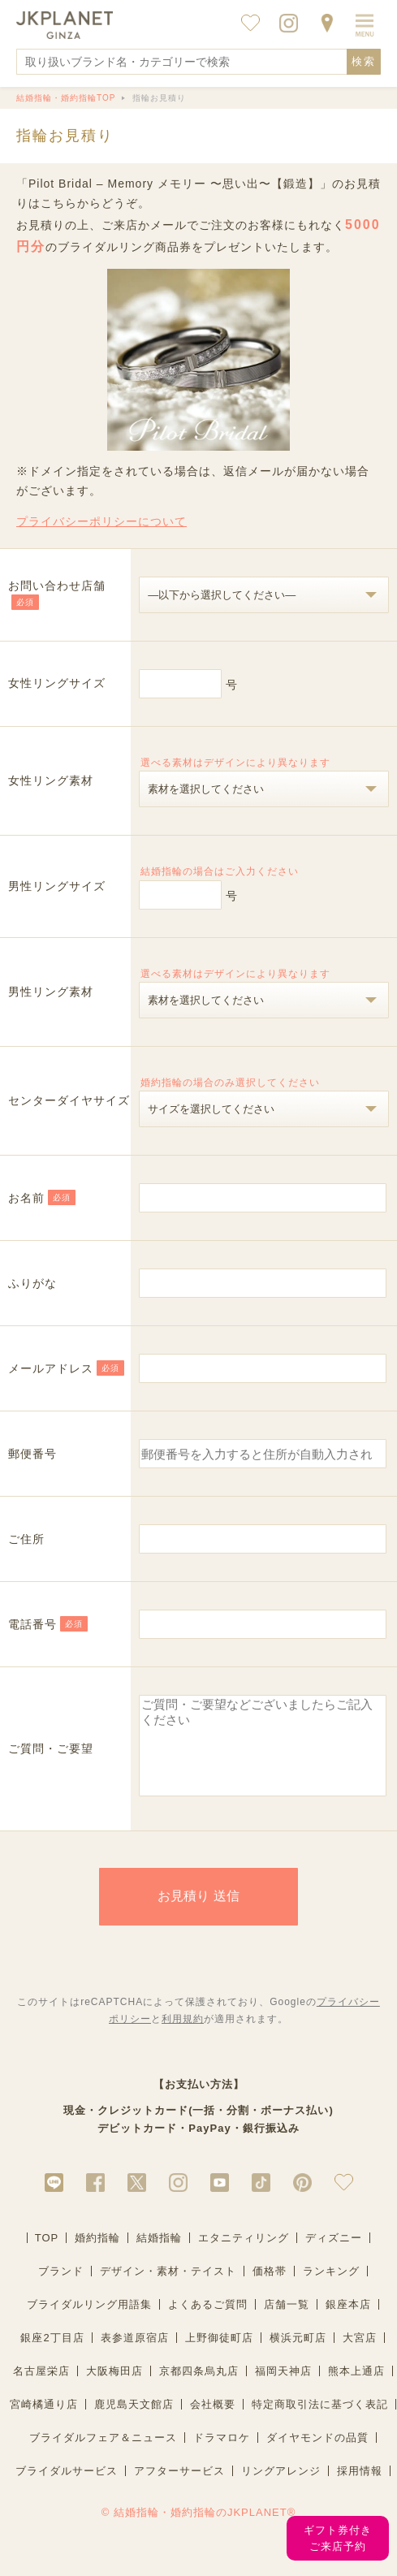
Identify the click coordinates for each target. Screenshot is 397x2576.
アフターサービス (179, 2488)
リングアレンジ (281, 2488)
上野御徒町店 (219, 2355)
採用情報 (359, 2488)
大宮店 (360, 2355)
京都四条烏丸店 (199, 2388)
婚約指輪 (97, 2255)
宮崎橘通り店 (44, 2421)
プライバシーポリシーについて (101, 521)
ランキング (331, 2288)
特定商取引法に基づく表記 (320, 2421)
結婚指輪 (159, 2255)
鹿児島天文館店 (134, 2421)
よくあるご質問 (208, 2321)
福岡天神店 (283, 2388)
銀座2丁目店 (52, 2355)
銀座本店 (348, 2321)
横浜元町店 (298, 2355)
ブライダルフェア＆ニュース (103, 2454)
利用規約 (183, 2036)
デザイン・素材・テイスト (168, 2288)
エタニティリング (243, 2255)
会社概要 (212, 2421)
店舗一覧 (286, 2321)
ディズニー (333, 2255)
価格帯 (269, 2288)
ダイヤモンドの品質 (317, 2454)
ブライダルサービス (66, 2488)
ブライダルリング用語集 (89, 2321)
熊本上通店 (356, 2388)
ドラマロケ (221, 2454)
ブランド (61, 2288)
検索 (364, 61)
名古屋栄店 (41, 2388)
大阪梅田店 (114, 2388)
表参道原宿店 (135, 2355)
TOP (47, 2255)
